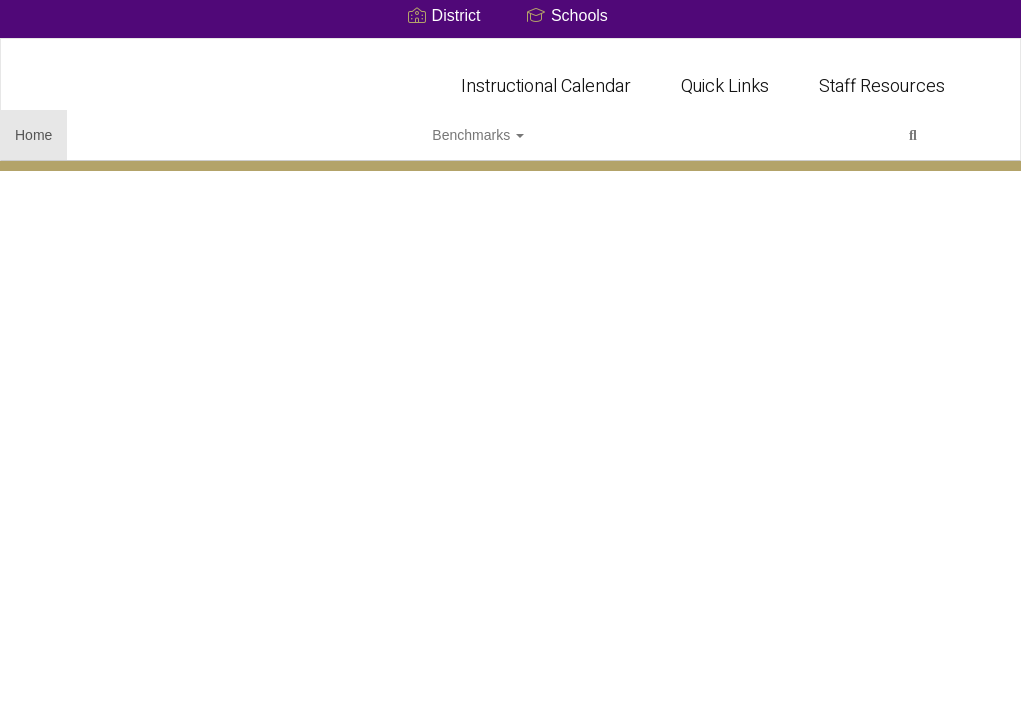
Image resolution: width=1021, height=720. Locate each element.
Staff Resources (882, 76)
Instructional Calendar (546, 76)
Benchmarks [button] (159, 125)
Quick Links (725, 76)
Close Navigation (336, 133)
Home (64, 125)
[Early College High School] (510, 51)
